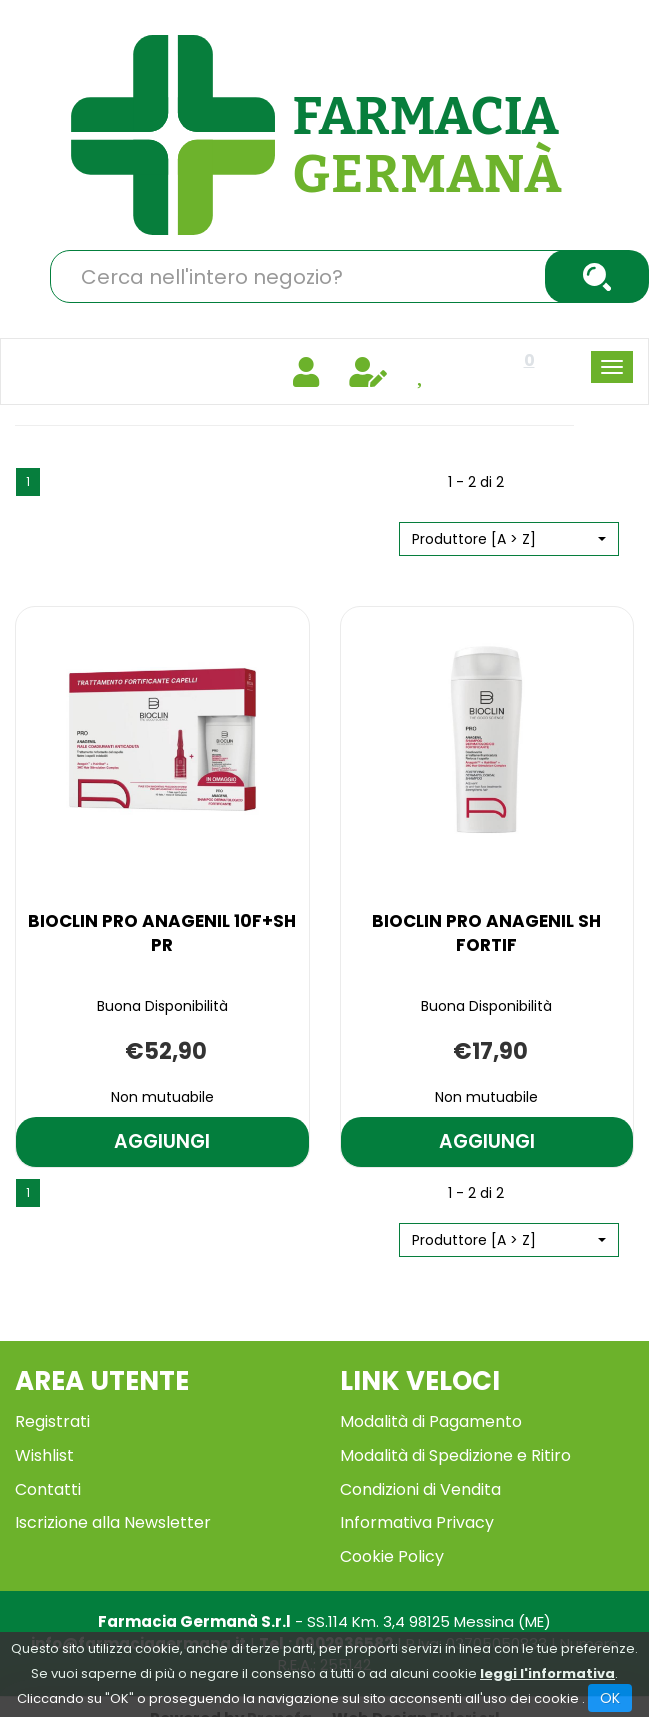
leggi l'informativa (547, 1673)
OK (610, 1698)
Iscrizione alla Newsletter (113, 1522)
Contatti (48, 1489)
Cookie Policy (392, 1556)
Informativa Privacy (417, 1522)
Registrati (52, 1421)
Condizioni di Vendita (420, 1489)
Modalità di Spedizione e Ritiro (455, 1455)
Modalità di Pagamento (431, 1421)
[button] (509, 539)
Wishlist (44, 1455)
